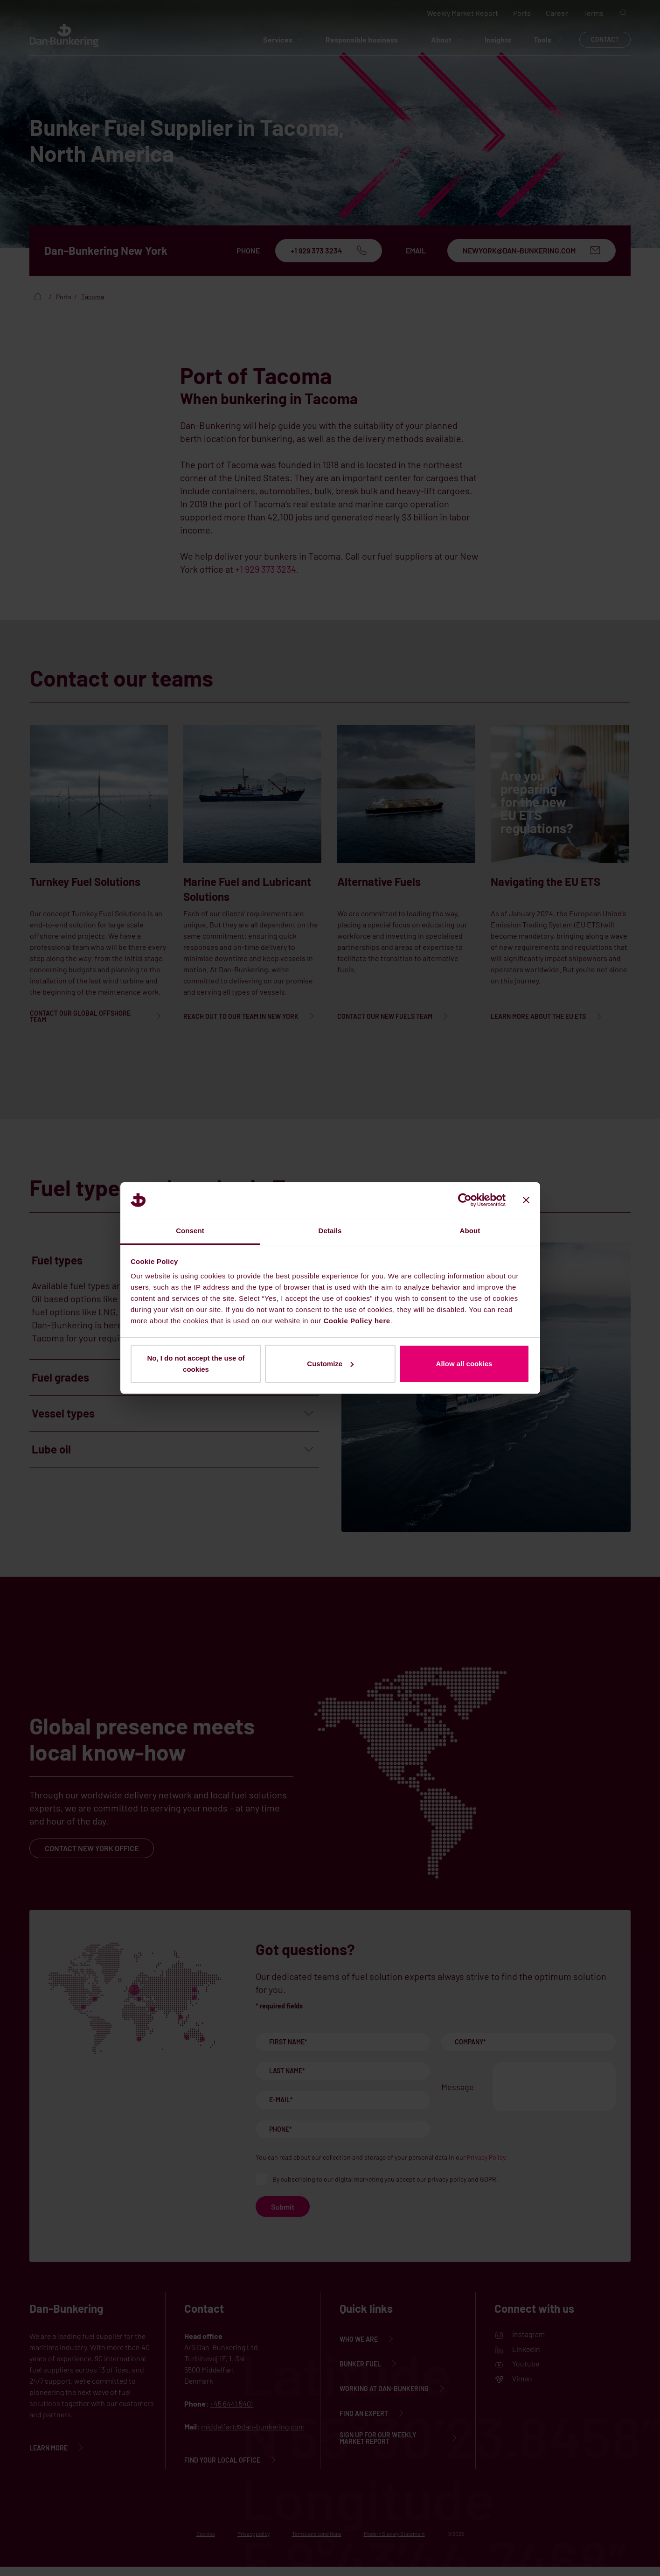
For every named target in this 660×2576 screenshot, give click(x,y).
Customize (330, 1364)
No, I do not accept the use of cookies (195, 1363)
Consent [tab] (190, 1231)
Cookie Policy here (356, 1321)
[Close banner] (526, 1200)
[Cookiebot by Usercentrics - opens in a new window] (465, 1200)
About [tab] (470, 1231)
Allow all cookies (464, 1364)
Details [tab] (330, 1231)
